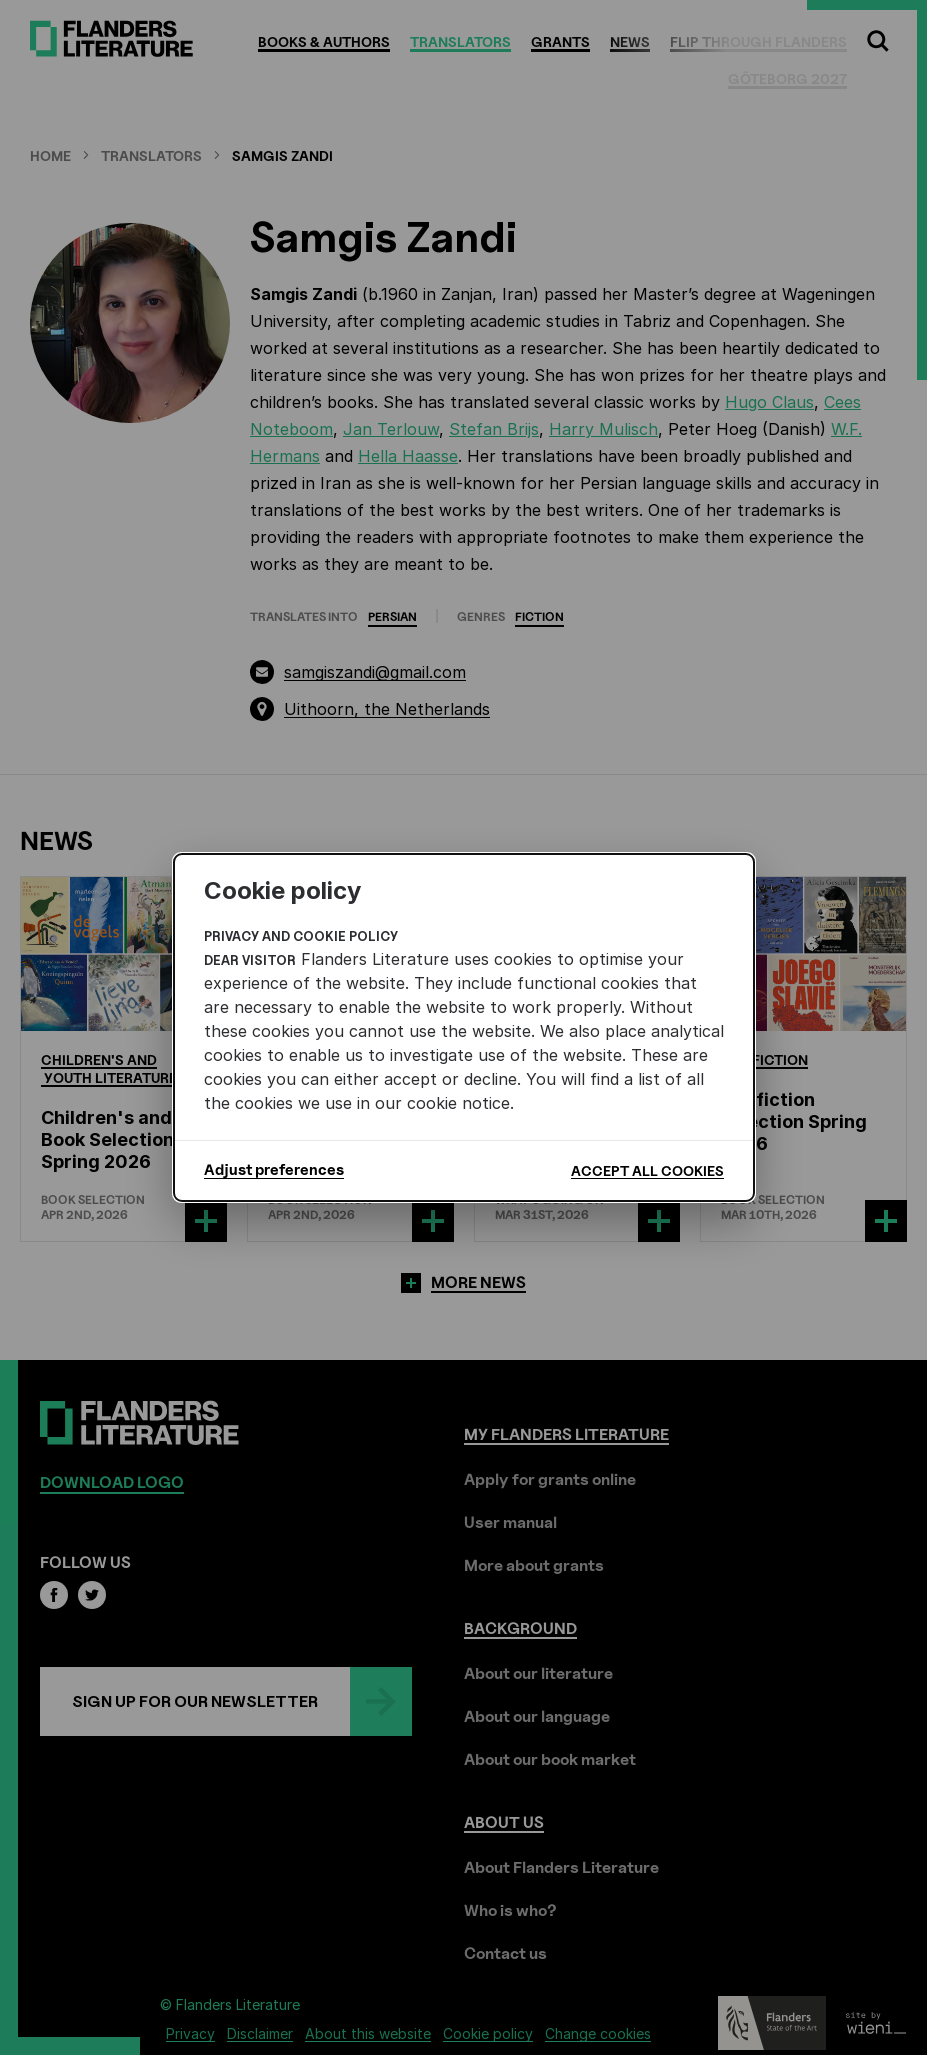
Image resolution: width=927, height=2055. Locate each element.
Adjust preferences (274, 1170)
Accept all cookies (647, 1170)
